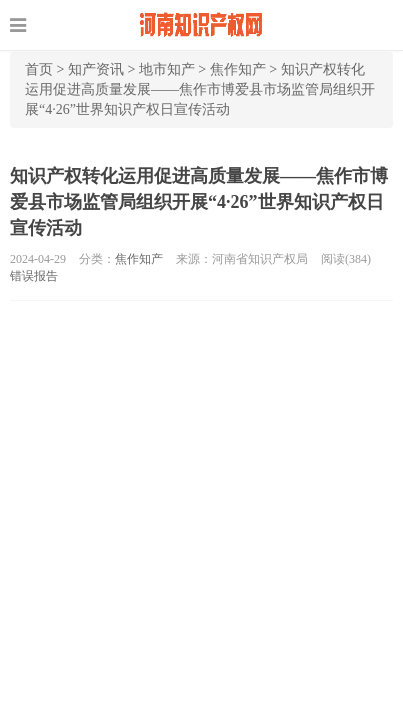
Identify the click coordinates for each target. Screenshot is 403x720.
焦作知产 (238, 69)
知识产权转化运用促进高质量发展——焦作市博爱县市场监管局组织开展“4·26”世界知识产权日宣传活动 (200, 89)
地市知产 (167, 69)
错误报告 (34, 276)
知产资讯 (96, 69)
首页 (39, 69)
